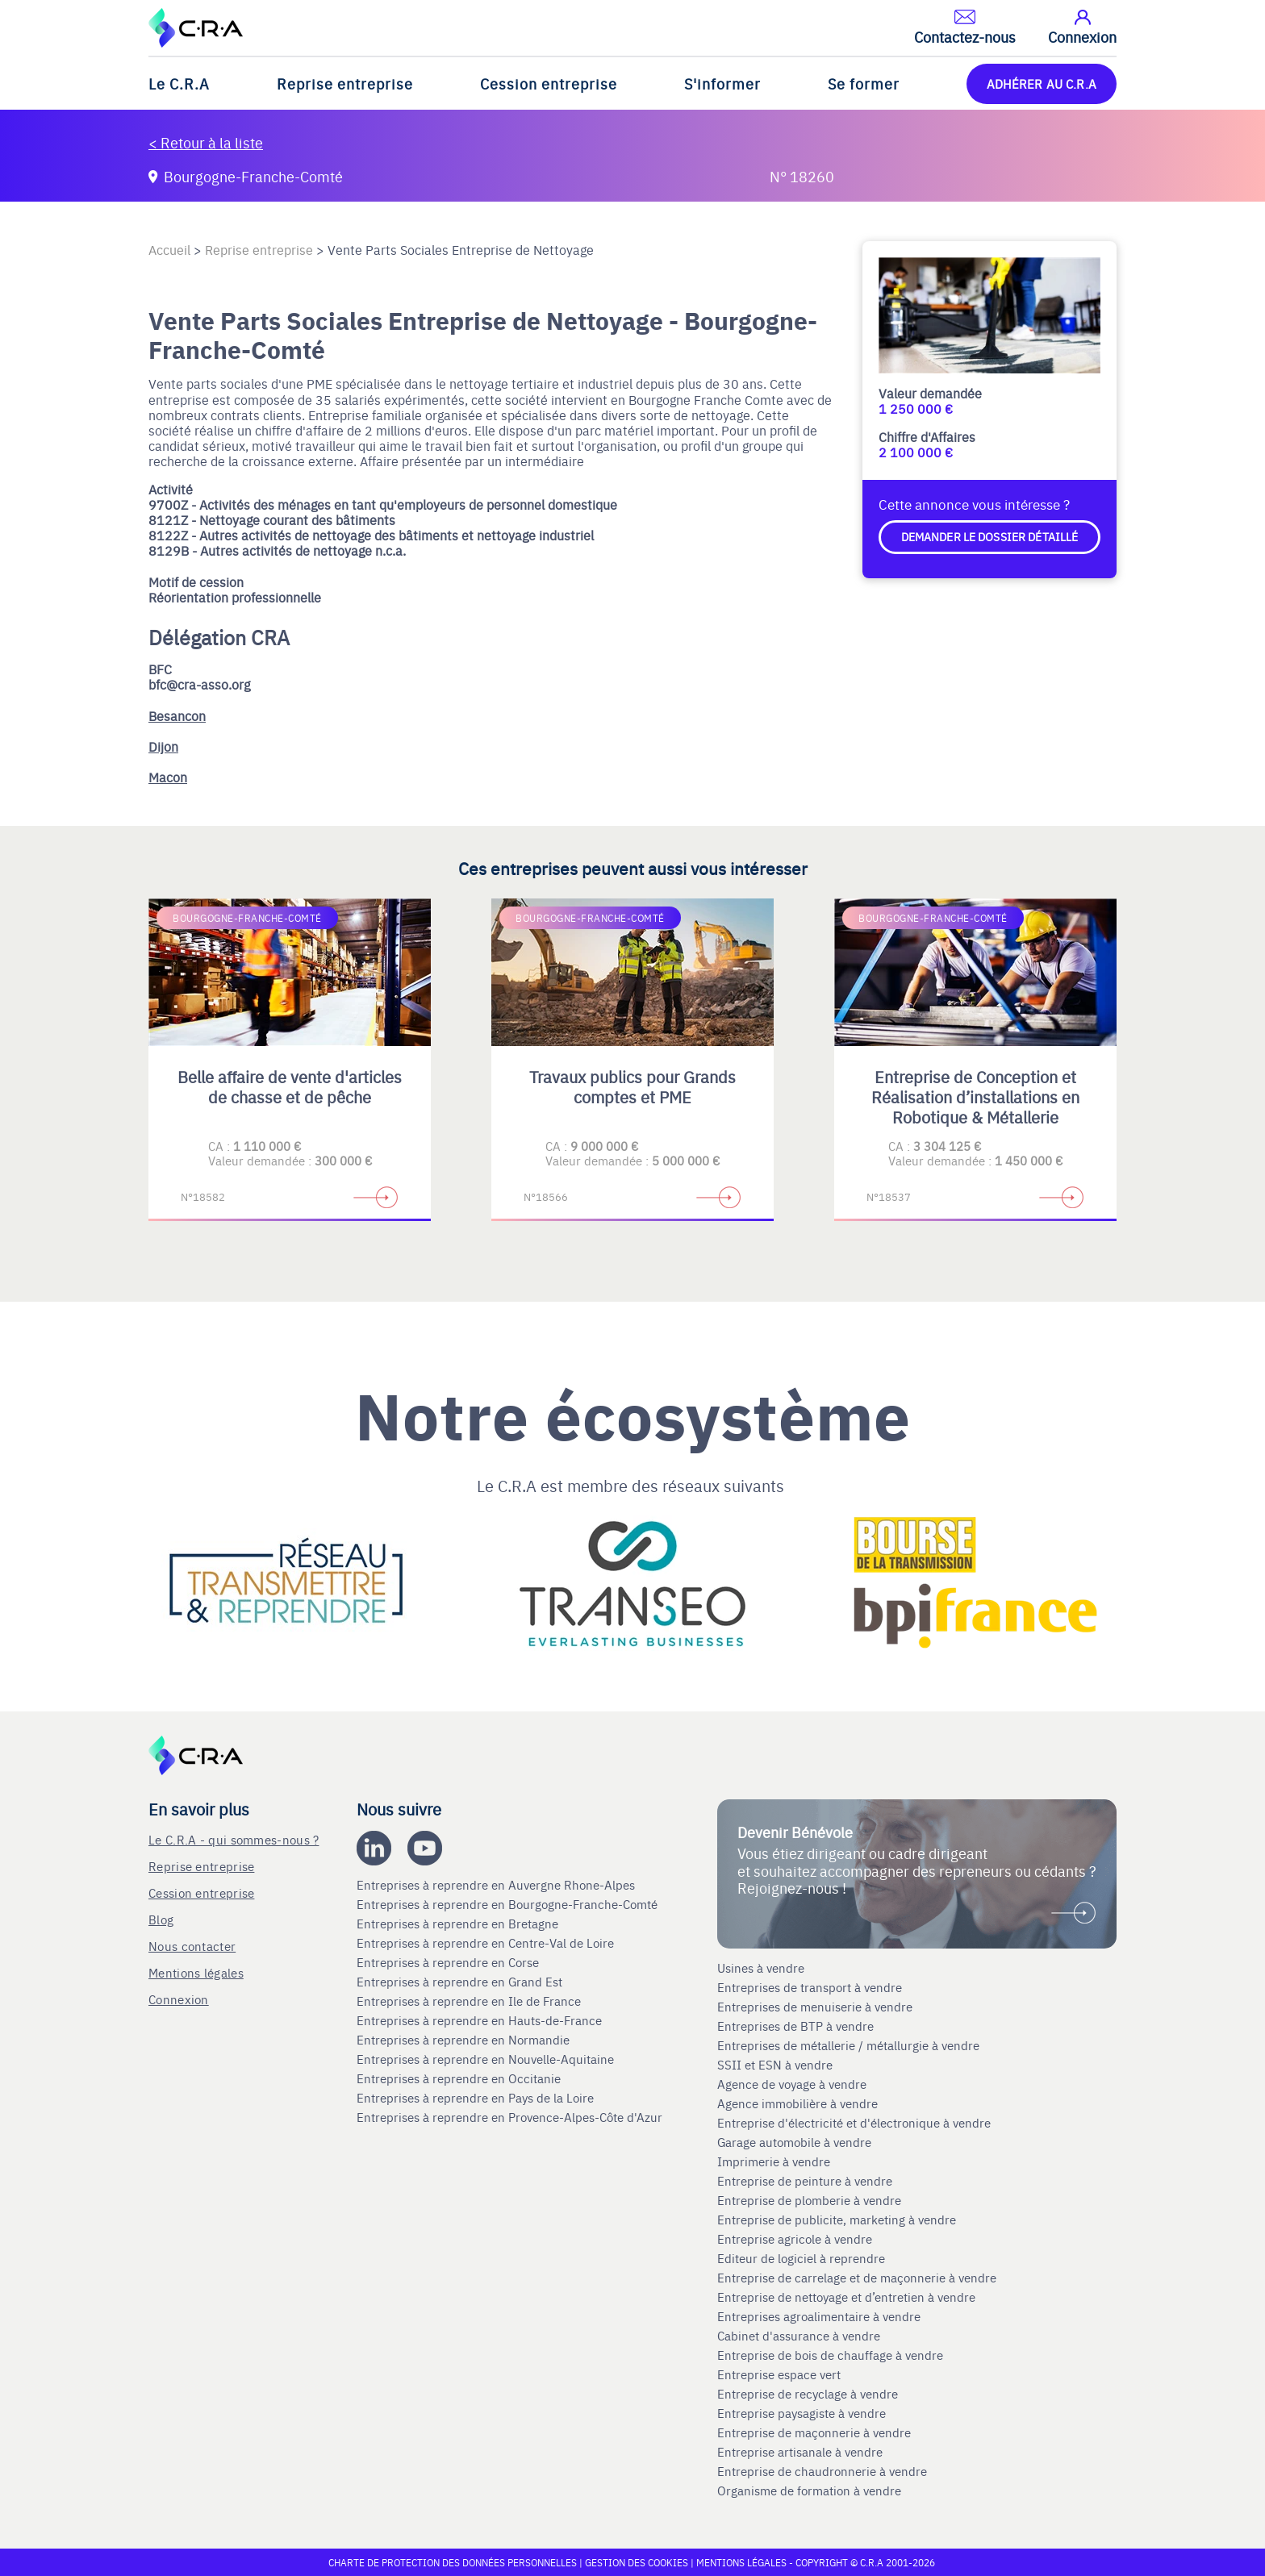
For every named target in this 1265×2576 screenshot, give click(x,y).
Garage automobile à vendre (796, 2142)
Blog (160, 1919)
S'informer (722, 83)
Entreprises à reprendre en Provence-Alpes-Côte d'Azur (511, 2117)
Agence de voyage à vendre (793, 2084)
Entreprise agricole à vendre (794, 2239)
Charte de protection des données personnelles (452, 2562)
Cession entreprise (548, 83)
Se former (864, 83)
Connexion (178, 1998)
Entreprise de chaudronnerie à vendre (822, 2471)
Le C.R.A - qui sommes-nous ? (233, 1839)
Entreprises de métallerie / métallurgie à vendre (850, 2045)
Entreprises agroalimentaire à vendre (819, 2316)
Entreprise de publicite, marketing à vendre (836, 2219)
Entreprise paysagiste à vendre (801, 2413)
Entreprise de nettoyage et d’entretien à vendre (846, 2297)
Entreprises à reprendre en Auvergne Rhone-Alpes (497, 1885)
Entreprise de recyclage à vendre (807, 2393)
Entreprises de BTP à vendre (797, 2026)
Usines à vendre (760, 1968)
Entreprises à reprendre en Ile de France (470, 2001)
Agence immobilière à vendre (799, 2103)
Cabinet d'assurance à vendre (798, 2335)
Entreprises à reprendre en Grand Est (461, 1981)
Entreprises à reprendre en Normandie (465, 2039)
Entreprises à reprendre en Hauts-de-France (481, 2020)
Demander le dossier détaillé (990, 536)
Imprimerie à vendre (775, 2161)
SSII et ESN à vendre (775, 2064)
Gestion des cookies (638, 2562)
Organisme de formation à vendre (809, 2490)
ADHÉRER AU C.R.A (1041, 83)
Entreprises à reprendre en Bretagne (459, 1923)
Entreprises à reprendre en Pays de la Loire (475, 2097)
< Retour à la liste (205, 142)
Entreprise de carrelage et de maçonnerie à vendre (856, 2277)
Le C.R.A (179, 83)
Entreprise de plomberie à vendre (809, 2200)
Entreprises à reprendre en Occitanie (460, 2078)
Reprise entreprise (345, 83)
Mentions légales (196, 1972)
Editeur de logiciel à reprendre (801, 2258)
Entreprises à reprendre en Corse (449, 1962)
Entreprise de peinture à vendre (804, 2181)
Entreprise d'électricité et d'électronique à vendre (854, 2122)
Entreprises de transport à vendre (809, 1987)
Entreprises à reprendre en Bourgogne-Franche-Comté (509, 1904)
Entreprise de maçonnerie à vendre (814, 2432)
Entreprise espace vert (779, 2374)
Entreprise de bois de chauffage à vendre (830, 2355)
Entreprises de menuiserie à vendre (816, 2006)
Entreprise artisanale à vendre (800, 2452)
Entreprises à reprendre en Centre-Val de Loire (487, 1943)
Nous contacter (192, 1945)
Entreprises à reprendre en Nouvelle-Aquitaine (487, 2059)
